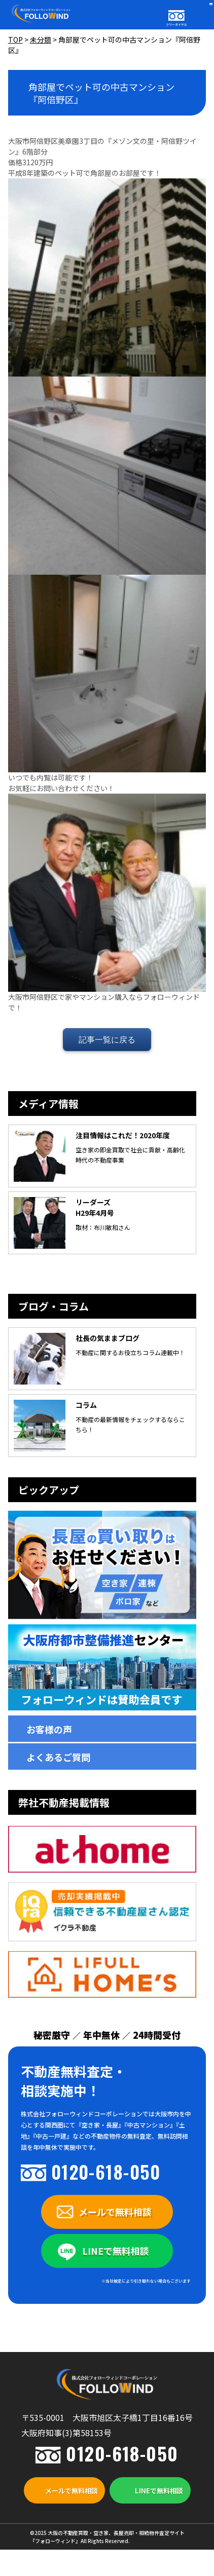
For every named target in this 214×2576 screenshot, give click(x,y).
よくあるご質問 (58, 1757)
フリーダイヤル (176, 24)
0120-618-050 (106, 2171)
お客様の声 (49, 1729)
